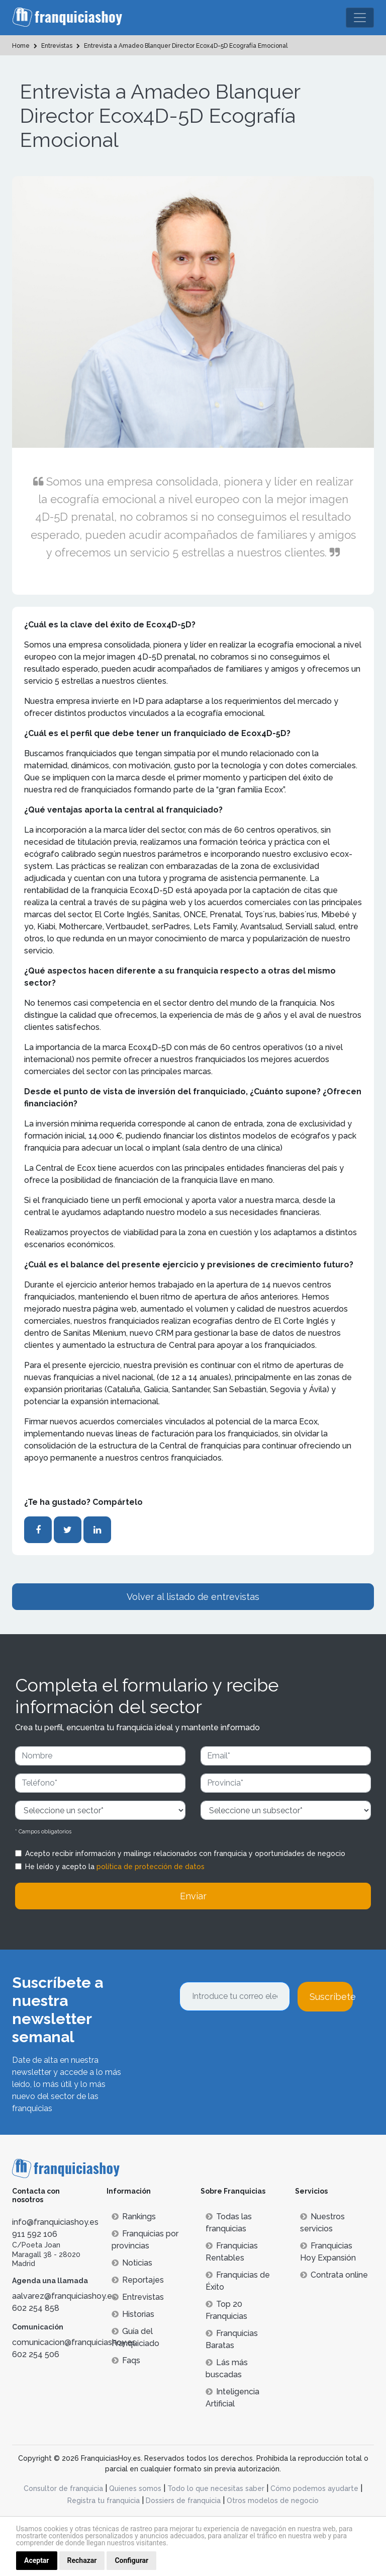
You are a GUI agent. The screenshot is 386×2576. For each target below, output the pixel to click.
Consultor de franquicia (63, 2488)
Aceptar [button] (36, 2560)
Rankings (134, 2216)
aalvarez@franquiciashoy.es (64, 2296)
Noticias (132, 2263)
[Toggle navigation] (360, 18)
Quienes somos (135, 2488)
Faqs (126, 2360)
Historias (133, 2314)
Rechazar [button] (82, 2560)
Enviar (193, 1896)
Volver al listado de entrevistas (193, 1596)
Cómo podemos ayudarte (314, 2488)
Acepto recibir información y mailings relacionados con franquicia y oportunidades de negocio (185, 1853)
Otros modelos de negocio (273, 2501)
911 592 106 (34, 2234)
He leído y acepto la (115, 1867)
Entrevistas (138, 2297)
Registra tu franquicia (103, 2501)
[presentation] (255, 2038)
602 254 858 (35, 2308)
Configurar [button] (131, 2560)
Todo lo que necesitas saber (215, 2488)
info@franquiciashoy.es (55, 2222)
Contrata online (334, 2275)
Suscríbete (331, 1996)
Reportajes (138, 2280)
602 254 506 (35, 2354)
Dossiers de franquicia (183, 2501)
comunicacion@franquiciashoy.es (74, 2342)
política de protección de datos (150, 1867)
